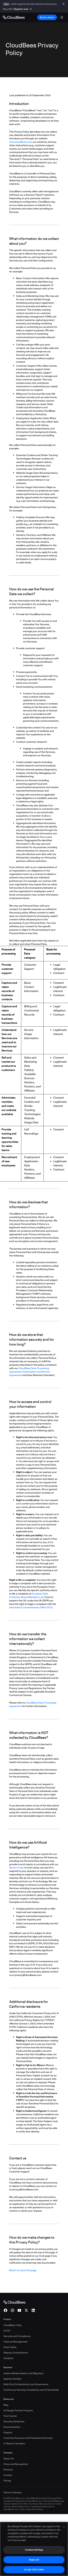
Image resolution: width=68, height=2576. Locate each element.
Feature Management (15, 2341)
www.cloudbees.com (20, 141)
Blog (5, 2405)
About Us (8, 2458)
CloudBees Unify (12, 2325)
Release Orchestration (15, 2352)
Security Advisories (13, 2421)
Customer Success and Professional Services (28, 2438)
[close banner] (64, 4)
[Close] (64, 2530)
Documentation (11, 2427)
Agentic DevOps (12, 2378)
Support (7, 2432)
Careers (7, 2475)
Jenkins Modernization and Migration (23, 2373)
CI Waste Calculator (14, 2443)
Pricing (7, 2480)
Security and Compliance (17, 2336)
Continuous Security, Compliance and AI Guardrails (31, 2389)
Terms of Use (16, 1867)
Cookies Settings (34, 2553)
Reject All (34, 2563)
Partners (8, 2469)
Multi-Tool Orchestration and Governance (25, 2384)
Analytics (8, 2358)
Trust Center (10, 2416)
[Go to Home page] (14, 17)
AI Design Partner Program (18, 2410)
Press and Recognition (15, 2464)
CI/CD (6, 2330)
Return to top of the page (23, 2270)
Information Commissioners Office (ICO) (31, 1607)
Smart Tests (9, 2347)
